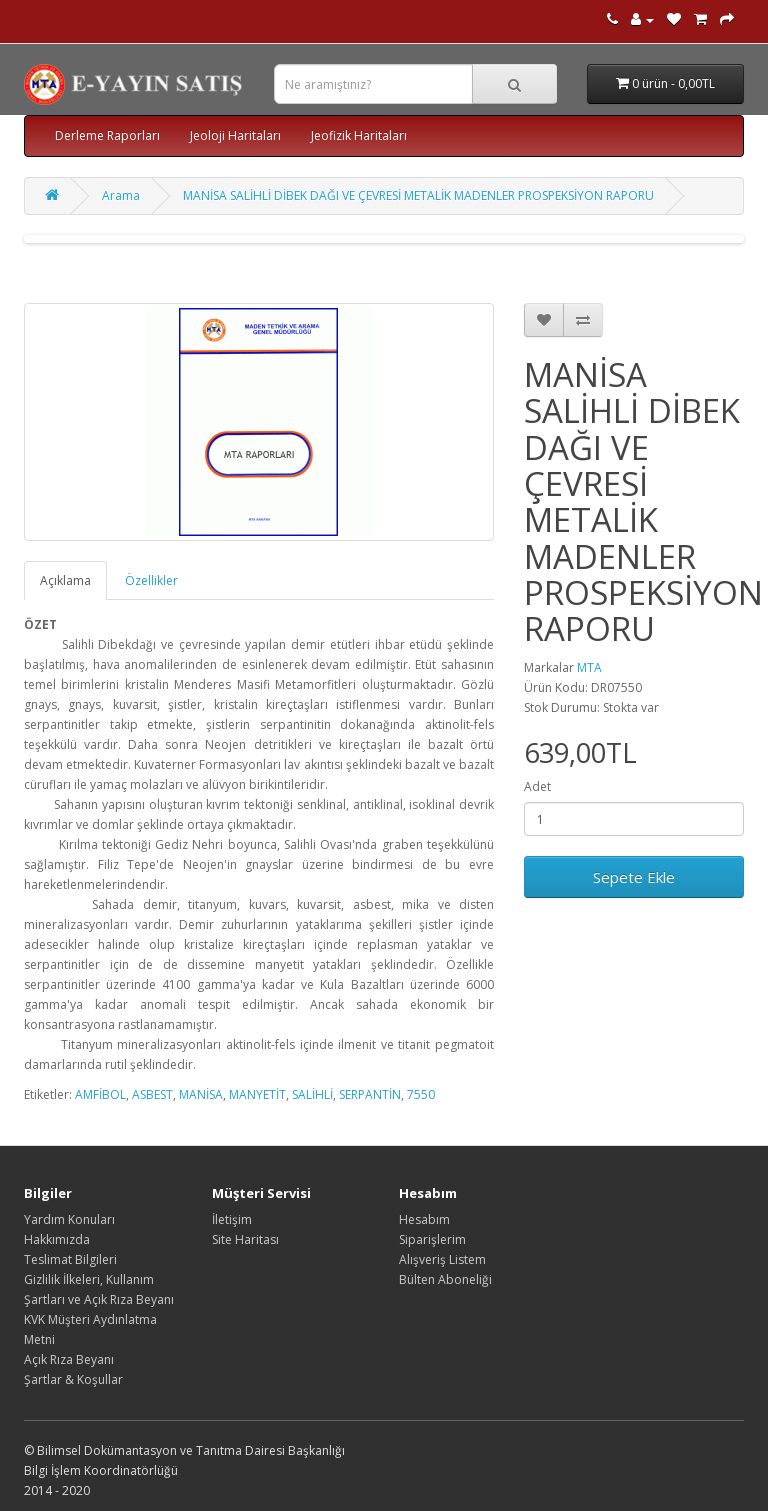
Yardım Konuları (69, 1219)
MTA (589, 667)
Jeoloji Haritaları (235, 135)
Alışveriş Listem (442, 1259)
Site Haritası (245, 1239)
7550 (421, 1094)
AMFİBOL (100, 1094)
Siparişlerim (432, 1239)
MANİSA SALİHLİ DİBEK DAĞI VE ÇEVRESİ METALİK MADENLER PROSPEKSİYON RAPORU (418, 195)
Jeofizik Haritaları (359, 135)
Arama (121, 195)
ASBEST (152, 1094)
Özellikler (151, 580)
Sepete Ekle (634, 877)
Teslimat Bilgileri (70, 1259)
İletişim (232, 1219)
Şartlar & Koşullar (73, 1379)
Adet (537, 786)
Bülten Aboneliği (445, 1279)
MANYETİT (257, 1094)
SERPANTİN (370, 1094)
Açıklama (65, 580)
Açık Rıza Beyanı (69, 1359)
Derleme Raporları (107, 135)
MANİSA (201, 1094)
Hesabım (424, 1219)
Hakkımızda (57, 1239)
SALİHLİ (312, 1094)
